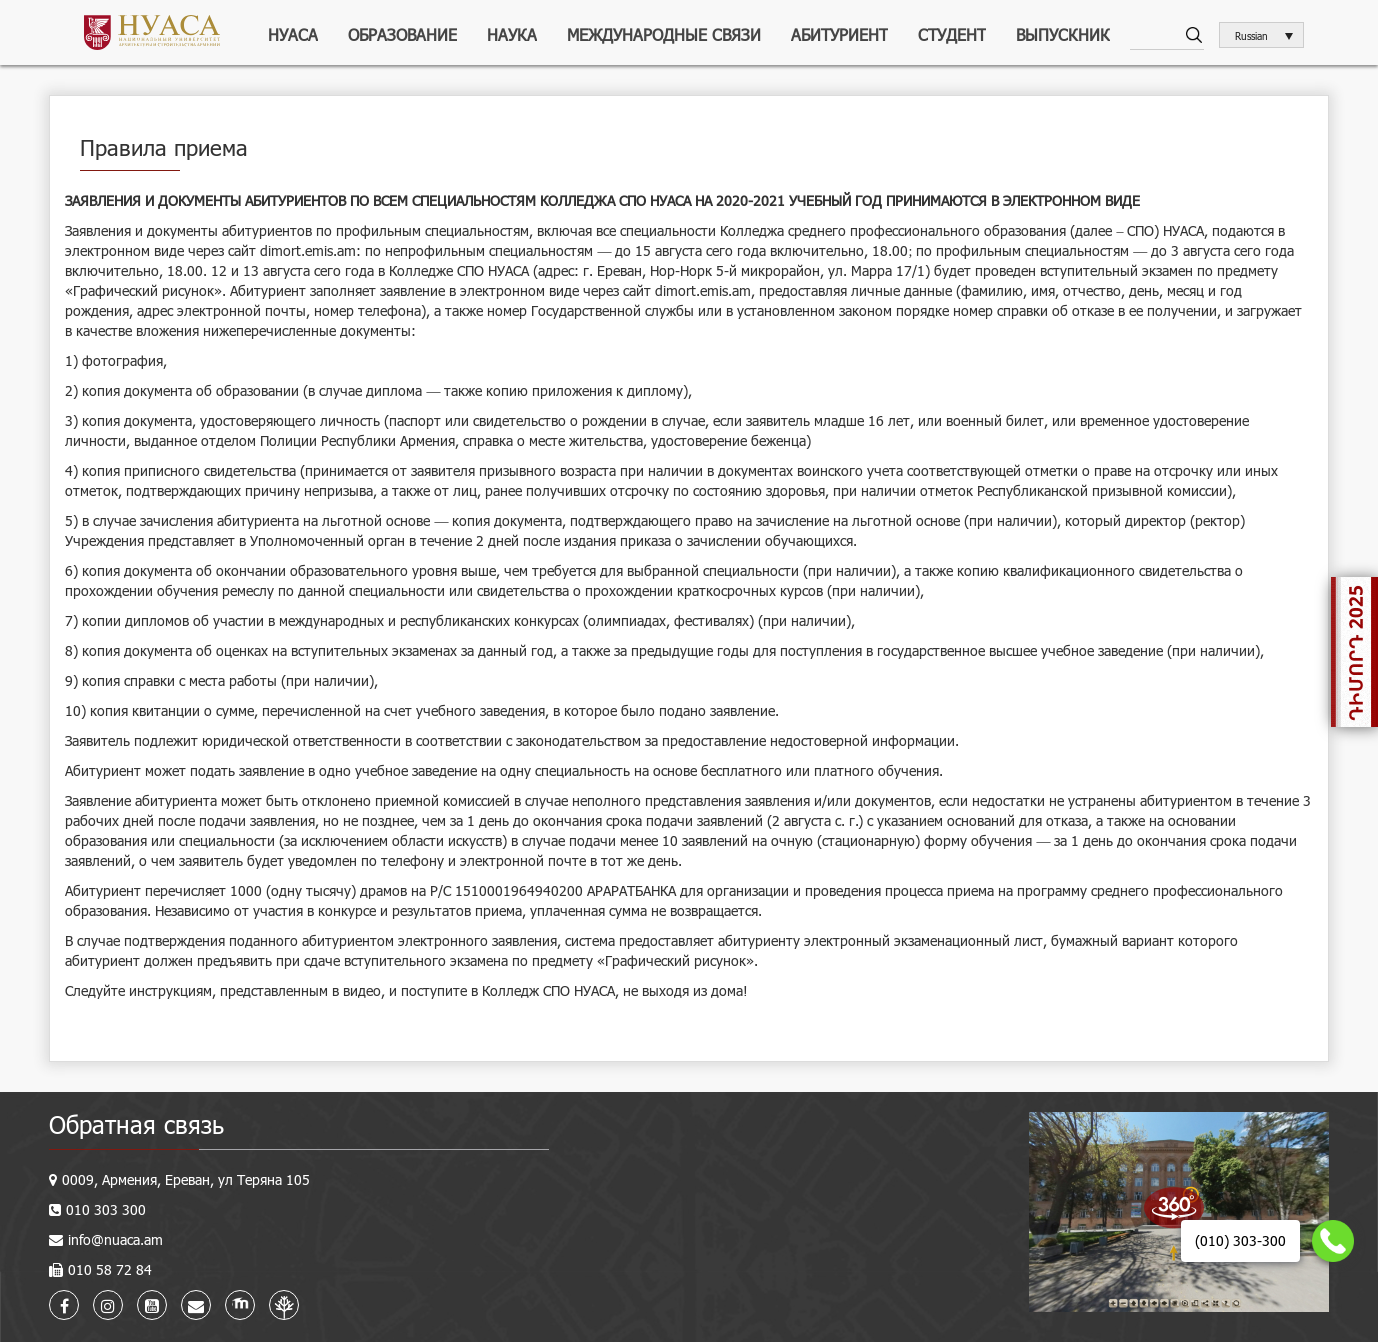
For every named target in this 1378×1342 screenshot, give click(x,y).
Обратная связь (136, 1124)
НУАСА (293, 34)
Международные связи (664, 34)
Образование (402, 34)
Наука (512, 34)
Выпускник (1063, 34)
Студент (952, 34)
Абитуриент (839, 34)
